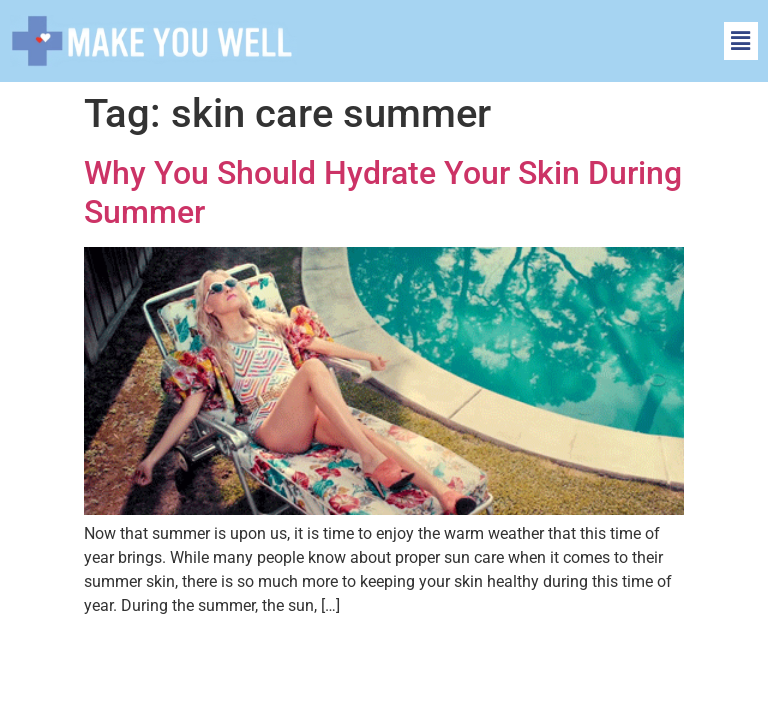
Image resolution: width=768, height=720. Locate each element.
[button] (741, 41)
